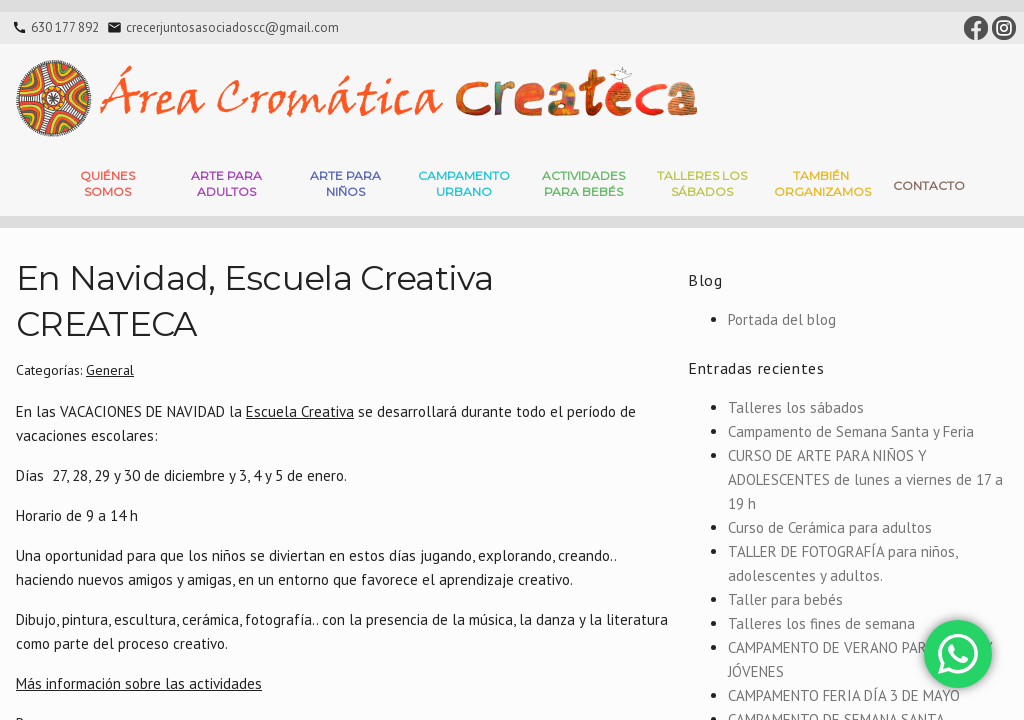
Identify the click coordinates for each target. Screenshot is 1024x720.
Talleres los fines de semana (821, 623)
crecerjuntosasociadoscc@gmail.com (232, 27)
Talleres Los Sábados (702, 183)
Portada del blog (782, 319)
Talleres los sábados (796, 407)
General (110, 370)
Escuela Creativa (300, 411)
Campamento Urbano (464, 183)
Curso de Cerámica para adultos (830, 527)
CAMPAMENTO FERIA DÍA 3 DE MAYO (844, 695)
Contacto (929, 185)
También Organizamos (822, 183)
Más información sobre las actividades (139, 683)
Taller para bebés (785, 599)
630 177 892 (65, 27)
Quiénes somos (107, 183)
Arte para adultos (226, 183)
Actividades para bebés (583, 183)
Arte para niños (345, 183)
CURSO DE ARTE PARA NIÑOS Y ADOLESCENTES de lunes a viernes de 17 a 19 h (865, 479)
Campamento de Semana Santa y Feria (851, 431)
